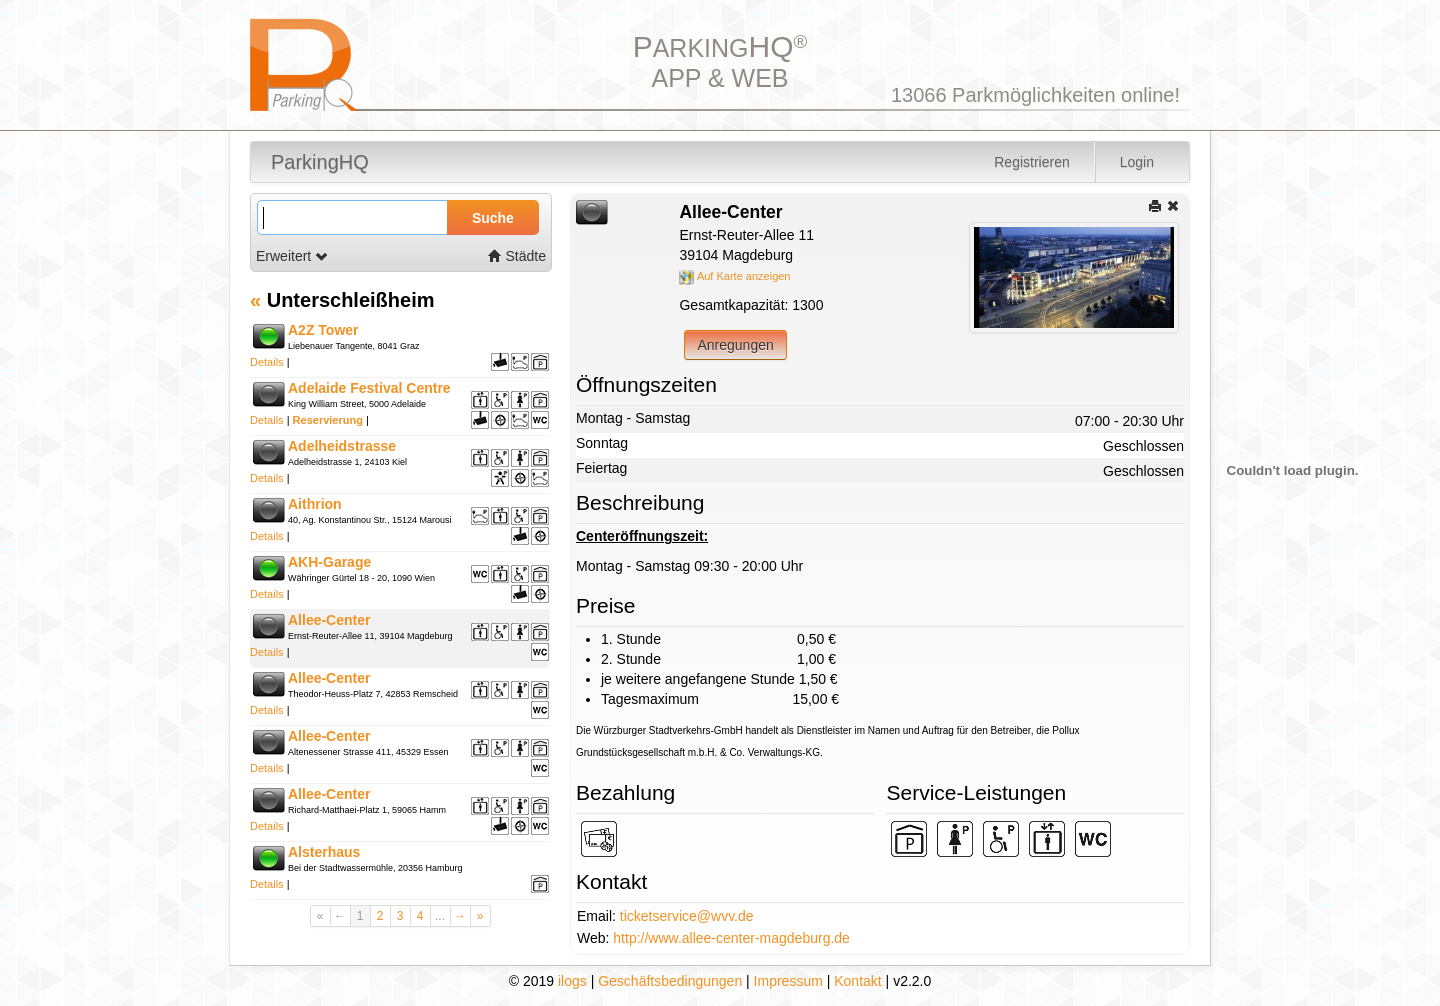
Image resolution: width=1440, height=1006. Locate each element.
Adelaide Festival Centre (369, 388)
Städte (517, 256)
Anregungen (735, 345)
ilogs (572, 981)
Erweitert (292, 256)
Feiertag (601, 468)
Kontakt (857, 981)
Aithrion (315, 504)
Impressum (788, 981)
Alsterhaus (324, 852)
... (440, 916)
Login (1137, 162)
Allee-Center (329, 620)
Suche (493, 218)
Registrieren (1031, 162)
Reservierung (328, 420)
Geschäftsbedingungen (670, 981)
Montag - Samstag (633, 418)
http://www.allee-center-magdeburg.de (731, 938)
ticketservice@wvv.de (687, 916)
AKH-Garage (329, 562)
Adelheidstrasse (342, 446)
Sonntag (602, 443)
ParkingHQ (320, 162)
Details (267, 362)
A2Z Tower (323, 330)
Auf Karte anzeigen (734, 276)
